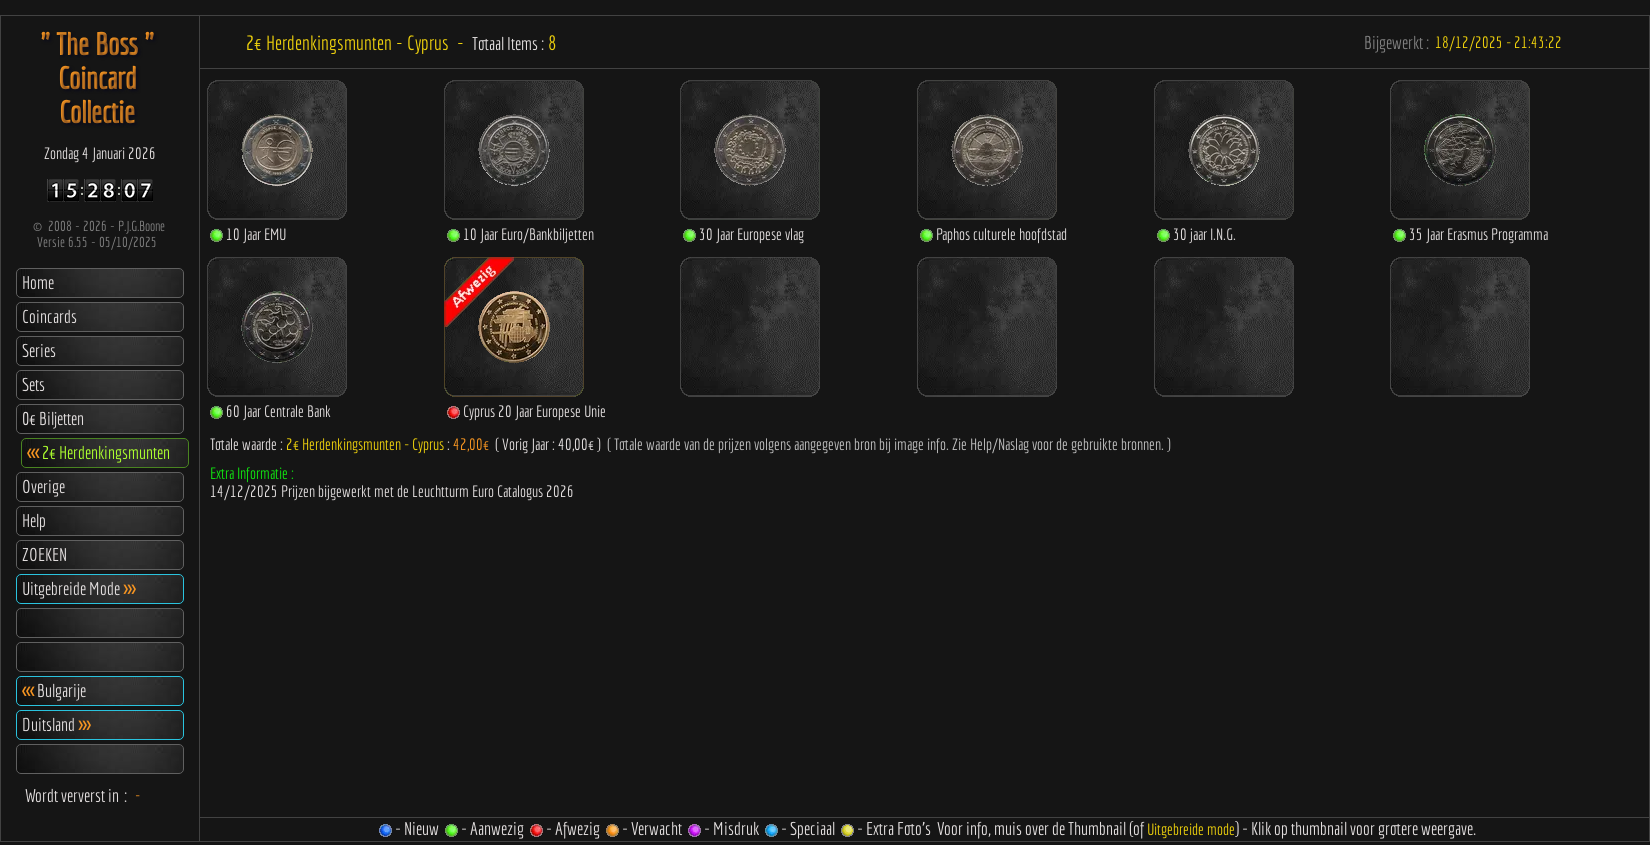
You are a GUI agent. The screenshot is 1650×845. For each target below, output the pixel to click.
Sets (33, 384)
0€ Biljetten (53, 418)
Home (38, 282)
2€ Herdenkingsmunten (98, 452)
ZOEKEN (44, 554)
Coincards (49, 316)
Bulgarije (54, 690)
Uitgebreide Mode (78, 588)
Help (34, 520)
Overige (43, 486)
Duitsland (56, 724)
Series (39, 350)
